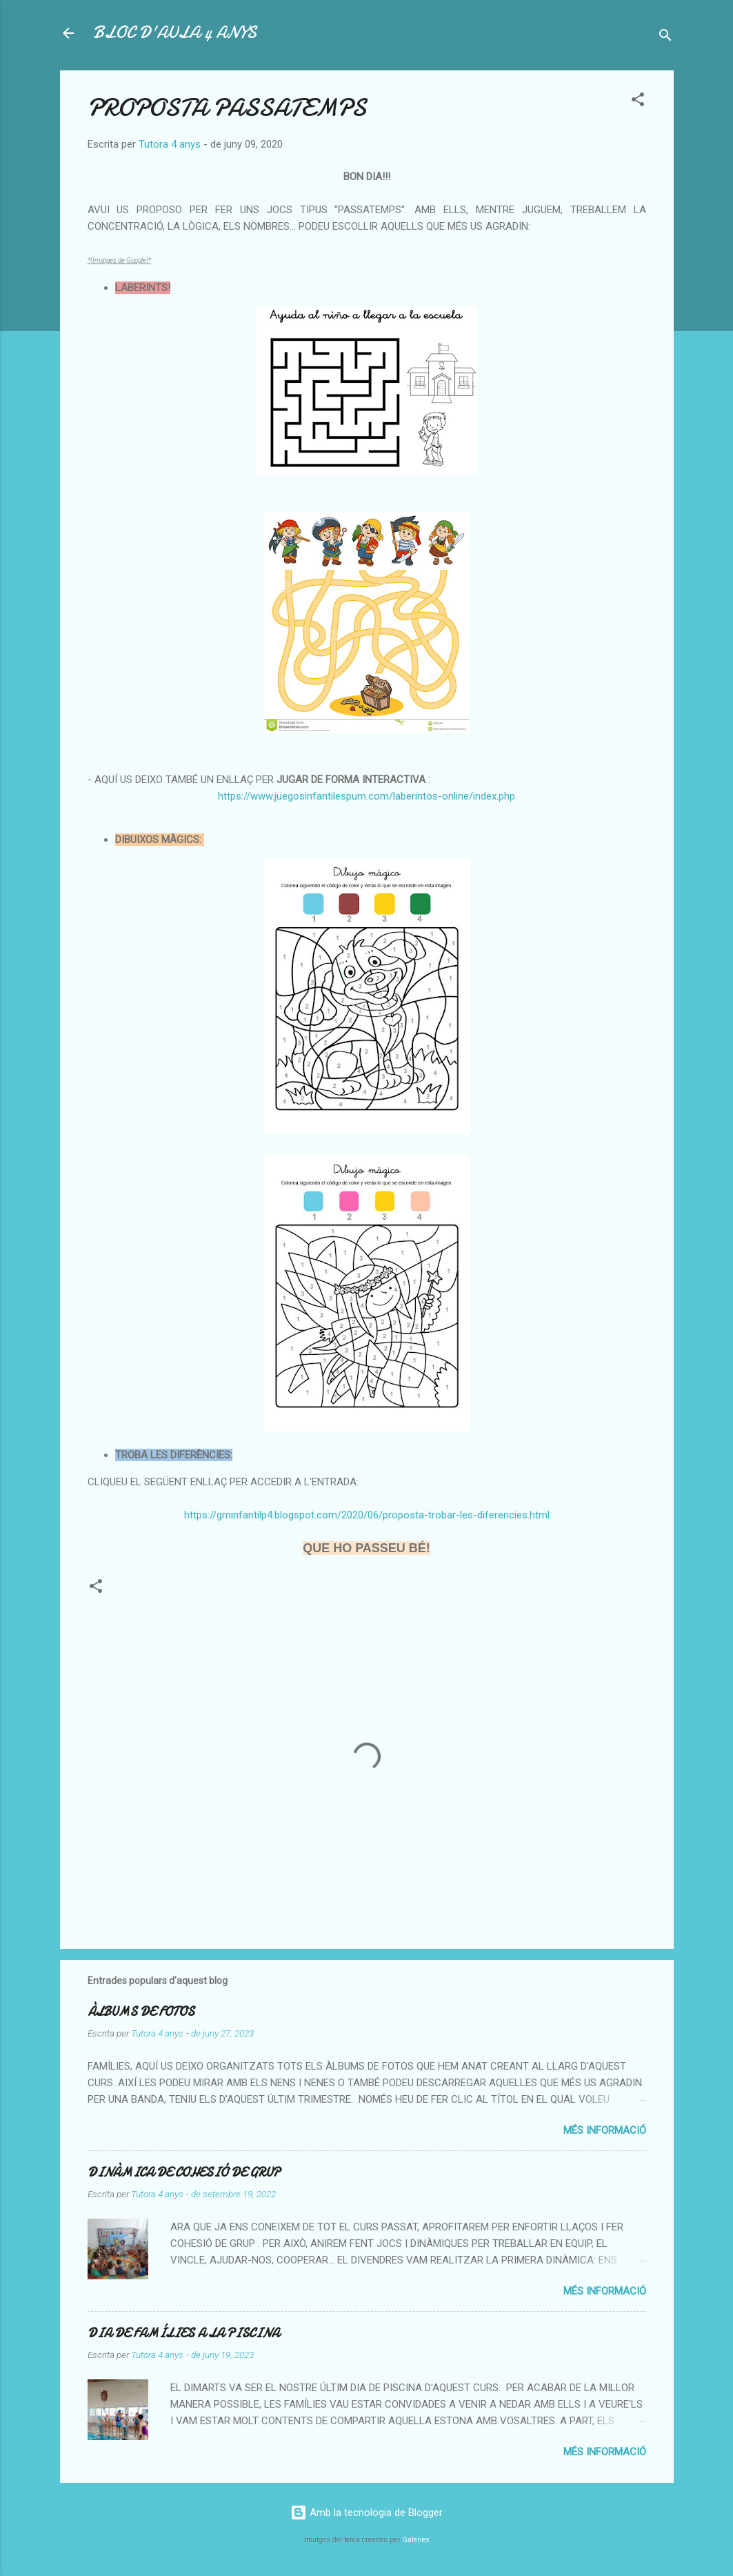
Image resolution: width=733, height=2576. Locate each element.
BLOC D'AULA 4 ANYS (175, 32)
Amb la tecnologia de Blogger (366, 2512)
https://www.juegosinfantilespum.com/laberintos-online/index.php (366, 796)
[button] (638, 101)
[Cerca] (665, 38)
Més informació (604, 2130)
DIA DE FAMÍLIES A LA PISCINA (183, 2333)
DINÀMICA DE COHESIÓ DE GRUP (184, 2172)
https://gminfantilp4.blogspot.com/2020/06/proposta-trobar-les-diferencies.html (367, 1515)
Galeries (416, 2539)
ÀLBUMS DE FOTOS (141, 2012)
